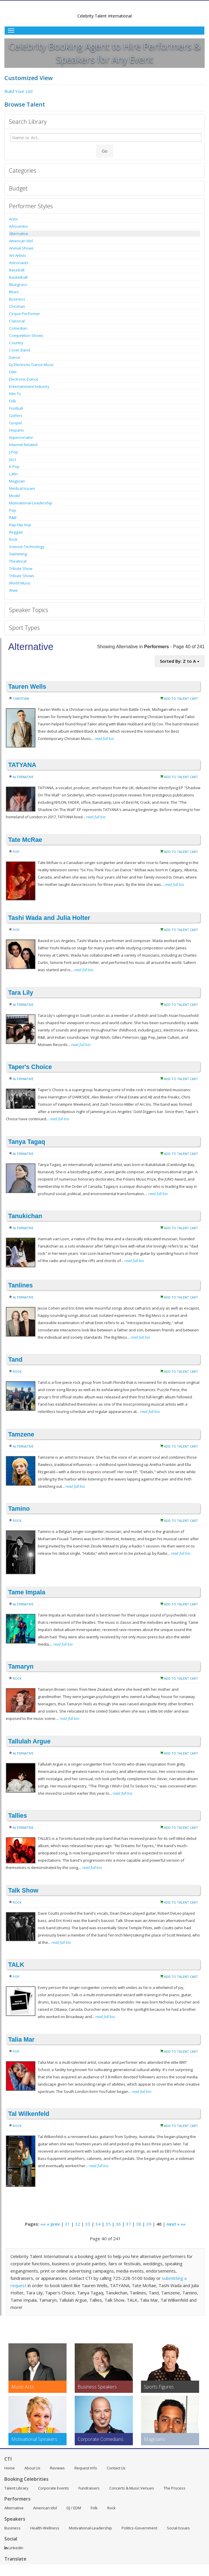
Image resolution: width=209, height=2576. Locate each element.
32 (77, 2224)
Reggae (16, 532)
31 (67, 2224)
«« (43, 2224)
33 (87, 2224)
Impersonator (21, 437)
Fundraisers (89, 2488)
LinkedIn (13, 2547)
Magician (17, 481)
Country (16, 342)
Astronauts (18, 262)
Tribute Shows (21, 575)
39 (148, 2224)
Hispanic (16, 430)
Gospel (15, 422)
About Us (32, 2468)
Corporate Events (53, 2488)
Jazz (12, 459)
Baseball (16, 269)
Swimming (18, 553)
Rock (13, 539)
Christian (17, 306)
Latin (13, 473)
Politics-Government (139, 2528)
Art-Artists (17, 255)
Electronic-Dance (23, 379)
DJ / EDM (74, 2507)
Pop (12, 510)
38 (138, 2224)
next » (173, 2224)
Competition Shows (26, 335)
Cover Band (19, 350)
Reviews (57, 2468)
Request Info (85, 2468)
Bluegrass (18, 284)
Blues (14, 291)
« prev (53, 2224)
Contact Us (116, 2468)
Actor (13, 219)
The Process (174, 2488)
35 (108, 2224)
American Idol (21, 240)
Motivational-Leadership (30, 502)
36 (118, 2224)
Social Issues (178, 2528)
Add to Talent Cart (181, 698)
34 (98, 2224)
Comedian (18, 328)
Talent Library (16, 2488)
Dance (14, 357)
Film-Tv (15, 393)
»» (183, 2224)
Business (17, 299)
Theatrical (17, 561)
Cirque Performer (24, 313)
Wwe (13, 590)
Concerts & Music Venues (131, 2488)
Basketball (18, 277)
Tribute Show (20, 568)
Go (105, 151)
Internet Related (23, 444)
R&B (13, 517)
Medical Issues (22, 488)
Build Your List (18, 91)
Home (9, 2468)
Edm (13, 371)
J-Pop (13, 451)
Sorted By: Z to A (179, 661)
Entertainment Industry (29, 386)
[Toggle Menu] (104, 30)
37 (128, 2224)
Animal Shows (21, 248)
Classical (17, 320)
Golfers (15, 415)
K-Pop (14, 466)
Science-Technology (26, 546)
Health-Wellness (44, 2528)
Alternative (18, 233)
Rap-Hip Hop (20, 524)
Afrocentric (18, 226)
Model (14, 495)
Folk (12, 401)
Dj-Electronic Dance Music (31, 364)
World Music (20, 583)
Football (16, 408)
